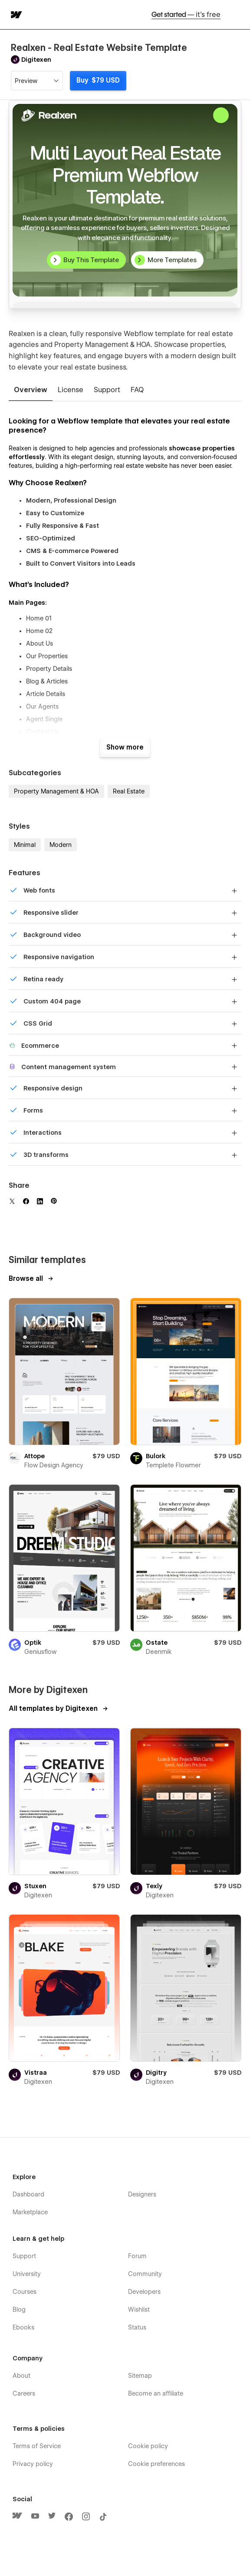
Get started (185, 14)
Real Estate (129, 791)
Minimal (25, 844)
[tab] (31, 390)
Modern (60, 844)
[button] (238, 14)
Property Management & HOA (56, 791)
